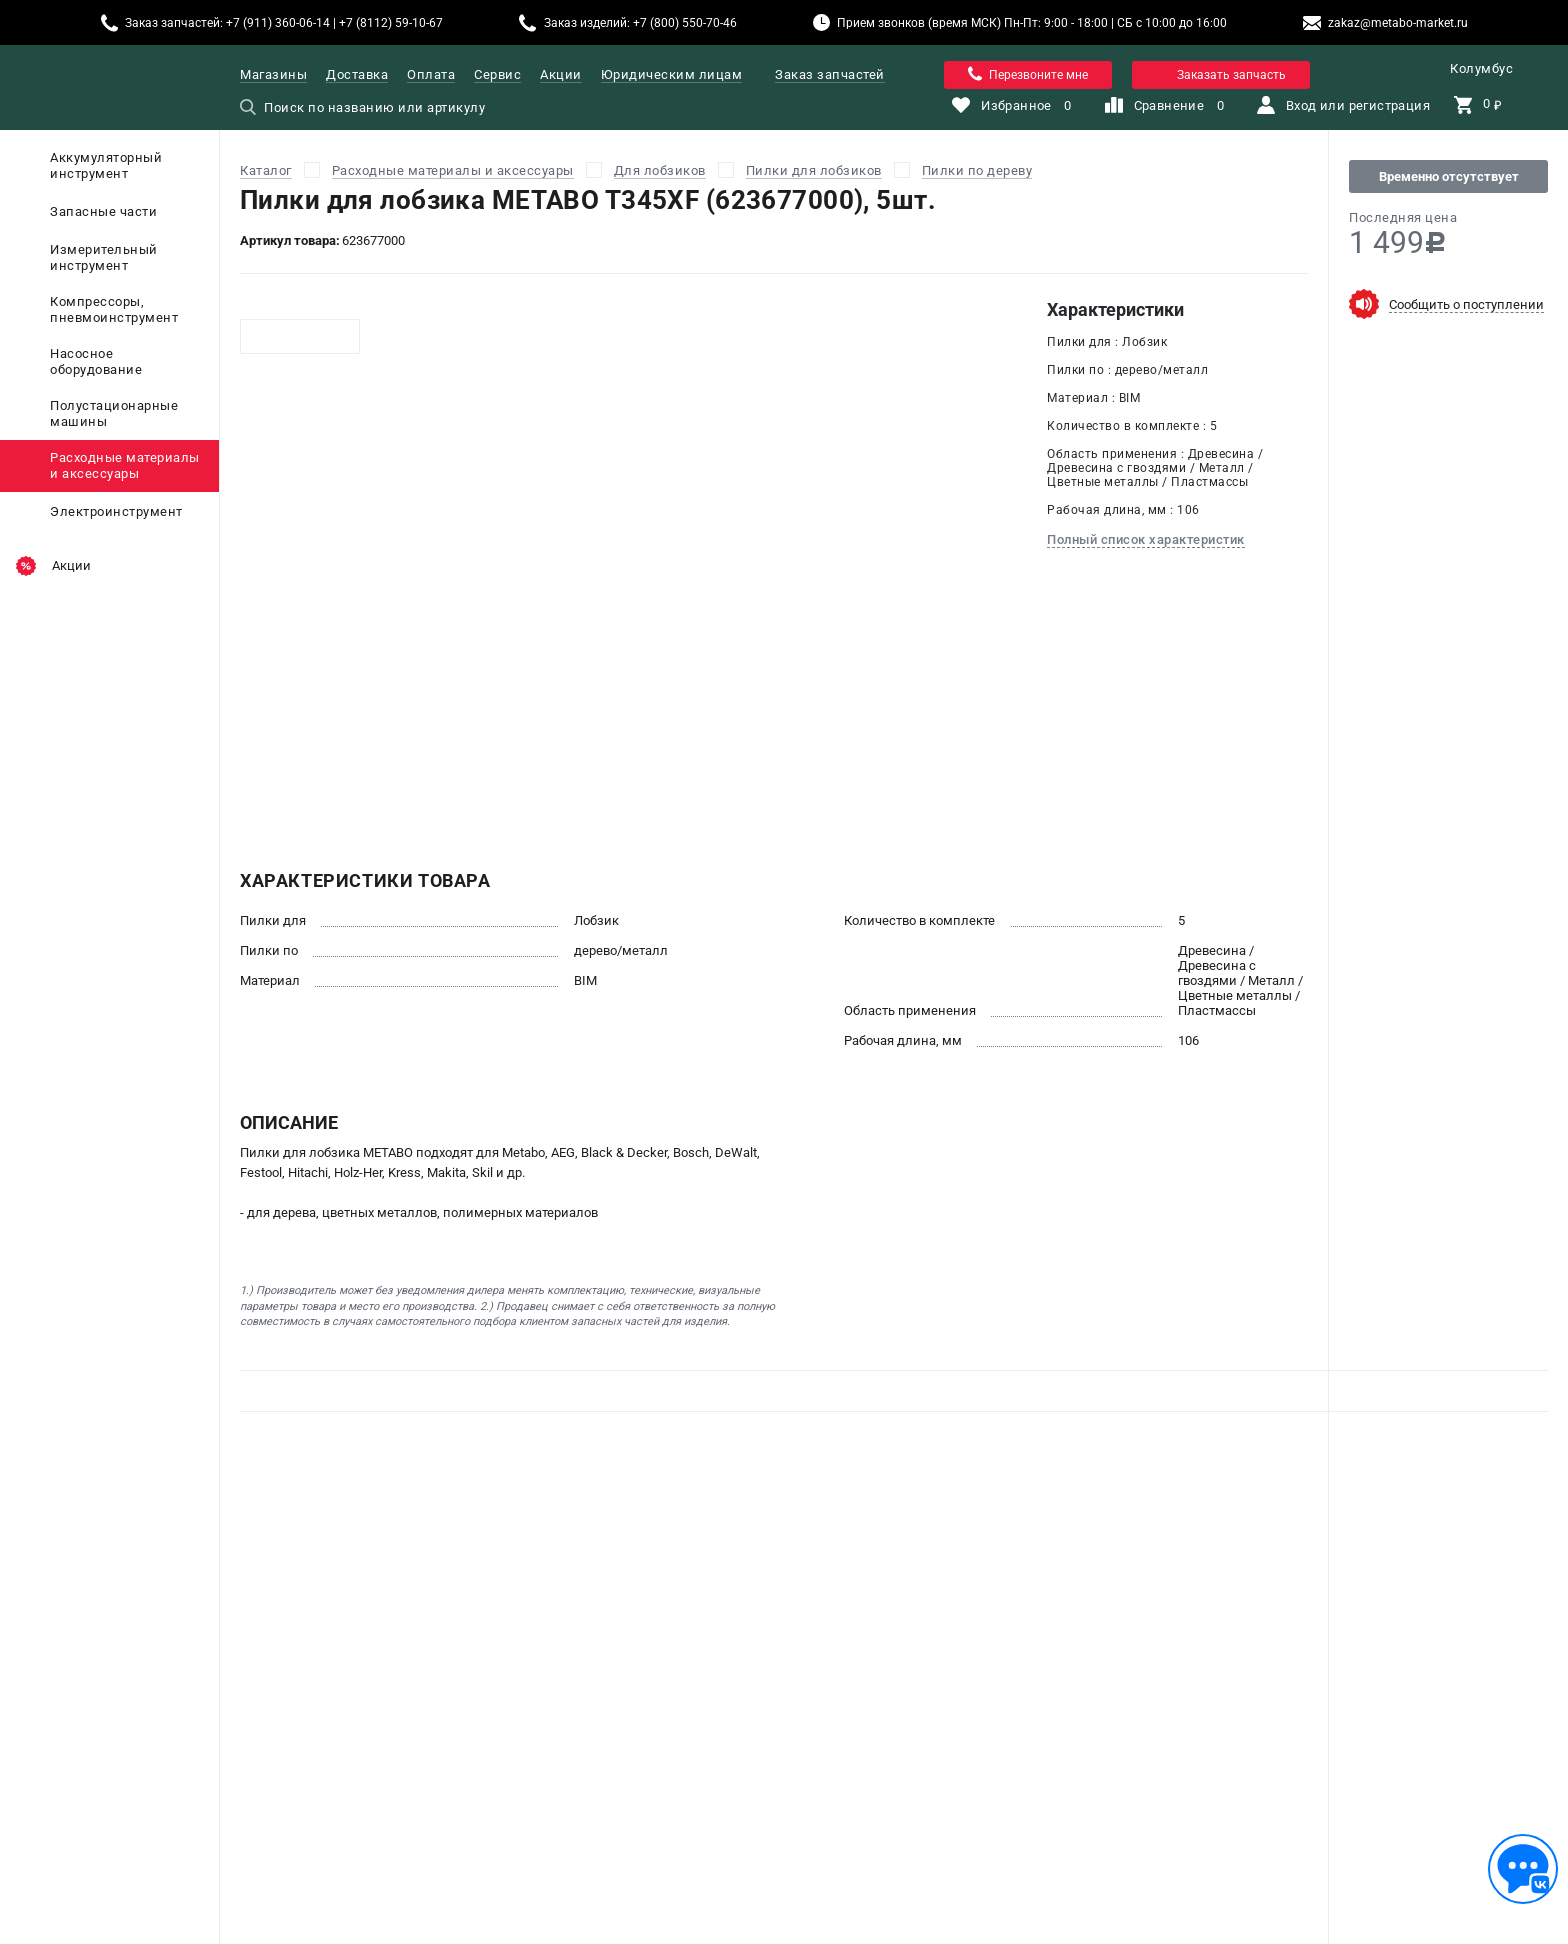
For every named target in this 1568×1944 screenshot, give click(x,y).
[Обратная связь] (1523, 1869)
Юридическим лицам (672, 74)
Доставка (357, 74)
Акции (561, 74)
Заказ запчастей (830, 74)
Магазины (273, 74)
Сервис (497, 74)
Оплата (431, 74)
